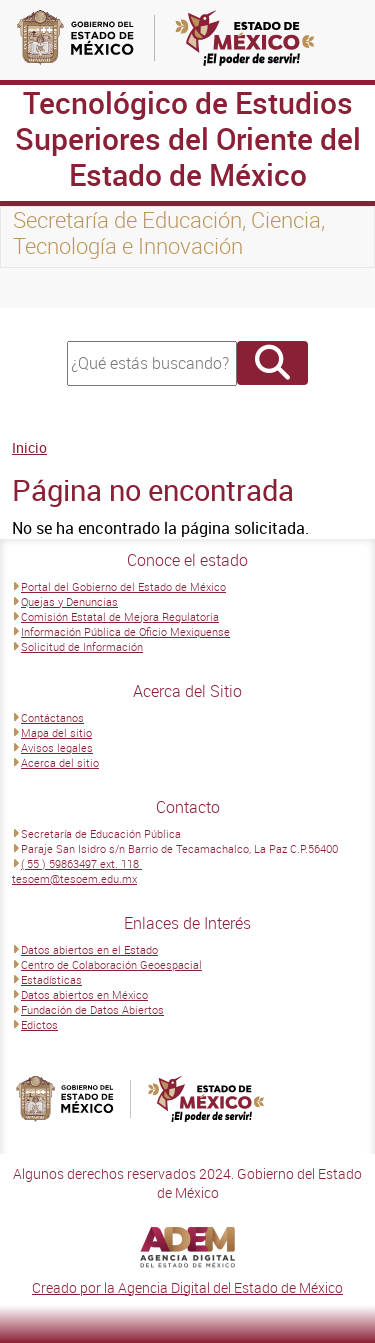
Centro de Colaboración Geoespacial (111, 964)
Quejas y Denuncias (69, 601)
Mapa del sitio (56, 732)
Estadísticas (51, 979)
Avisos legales (57, 747)
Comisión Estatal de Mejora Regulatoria (120, 616)
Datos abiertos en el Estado (89, 949)
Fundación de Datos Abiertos (92, 1009)
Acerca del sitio (60, 762)
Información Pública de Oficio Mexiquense (125, 631)
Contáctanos (52, 717)
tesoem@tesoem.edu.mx (74, 878)
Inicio (29, 447)
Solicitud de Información (82, 646)
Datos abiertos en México (84, 994)
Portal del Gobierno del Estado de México (123, 586)
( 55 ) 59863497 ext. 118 (81, 863)
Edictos (39, 1024)
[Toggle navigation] (40, 288)
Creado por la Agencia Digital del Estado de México (187, 1287)
